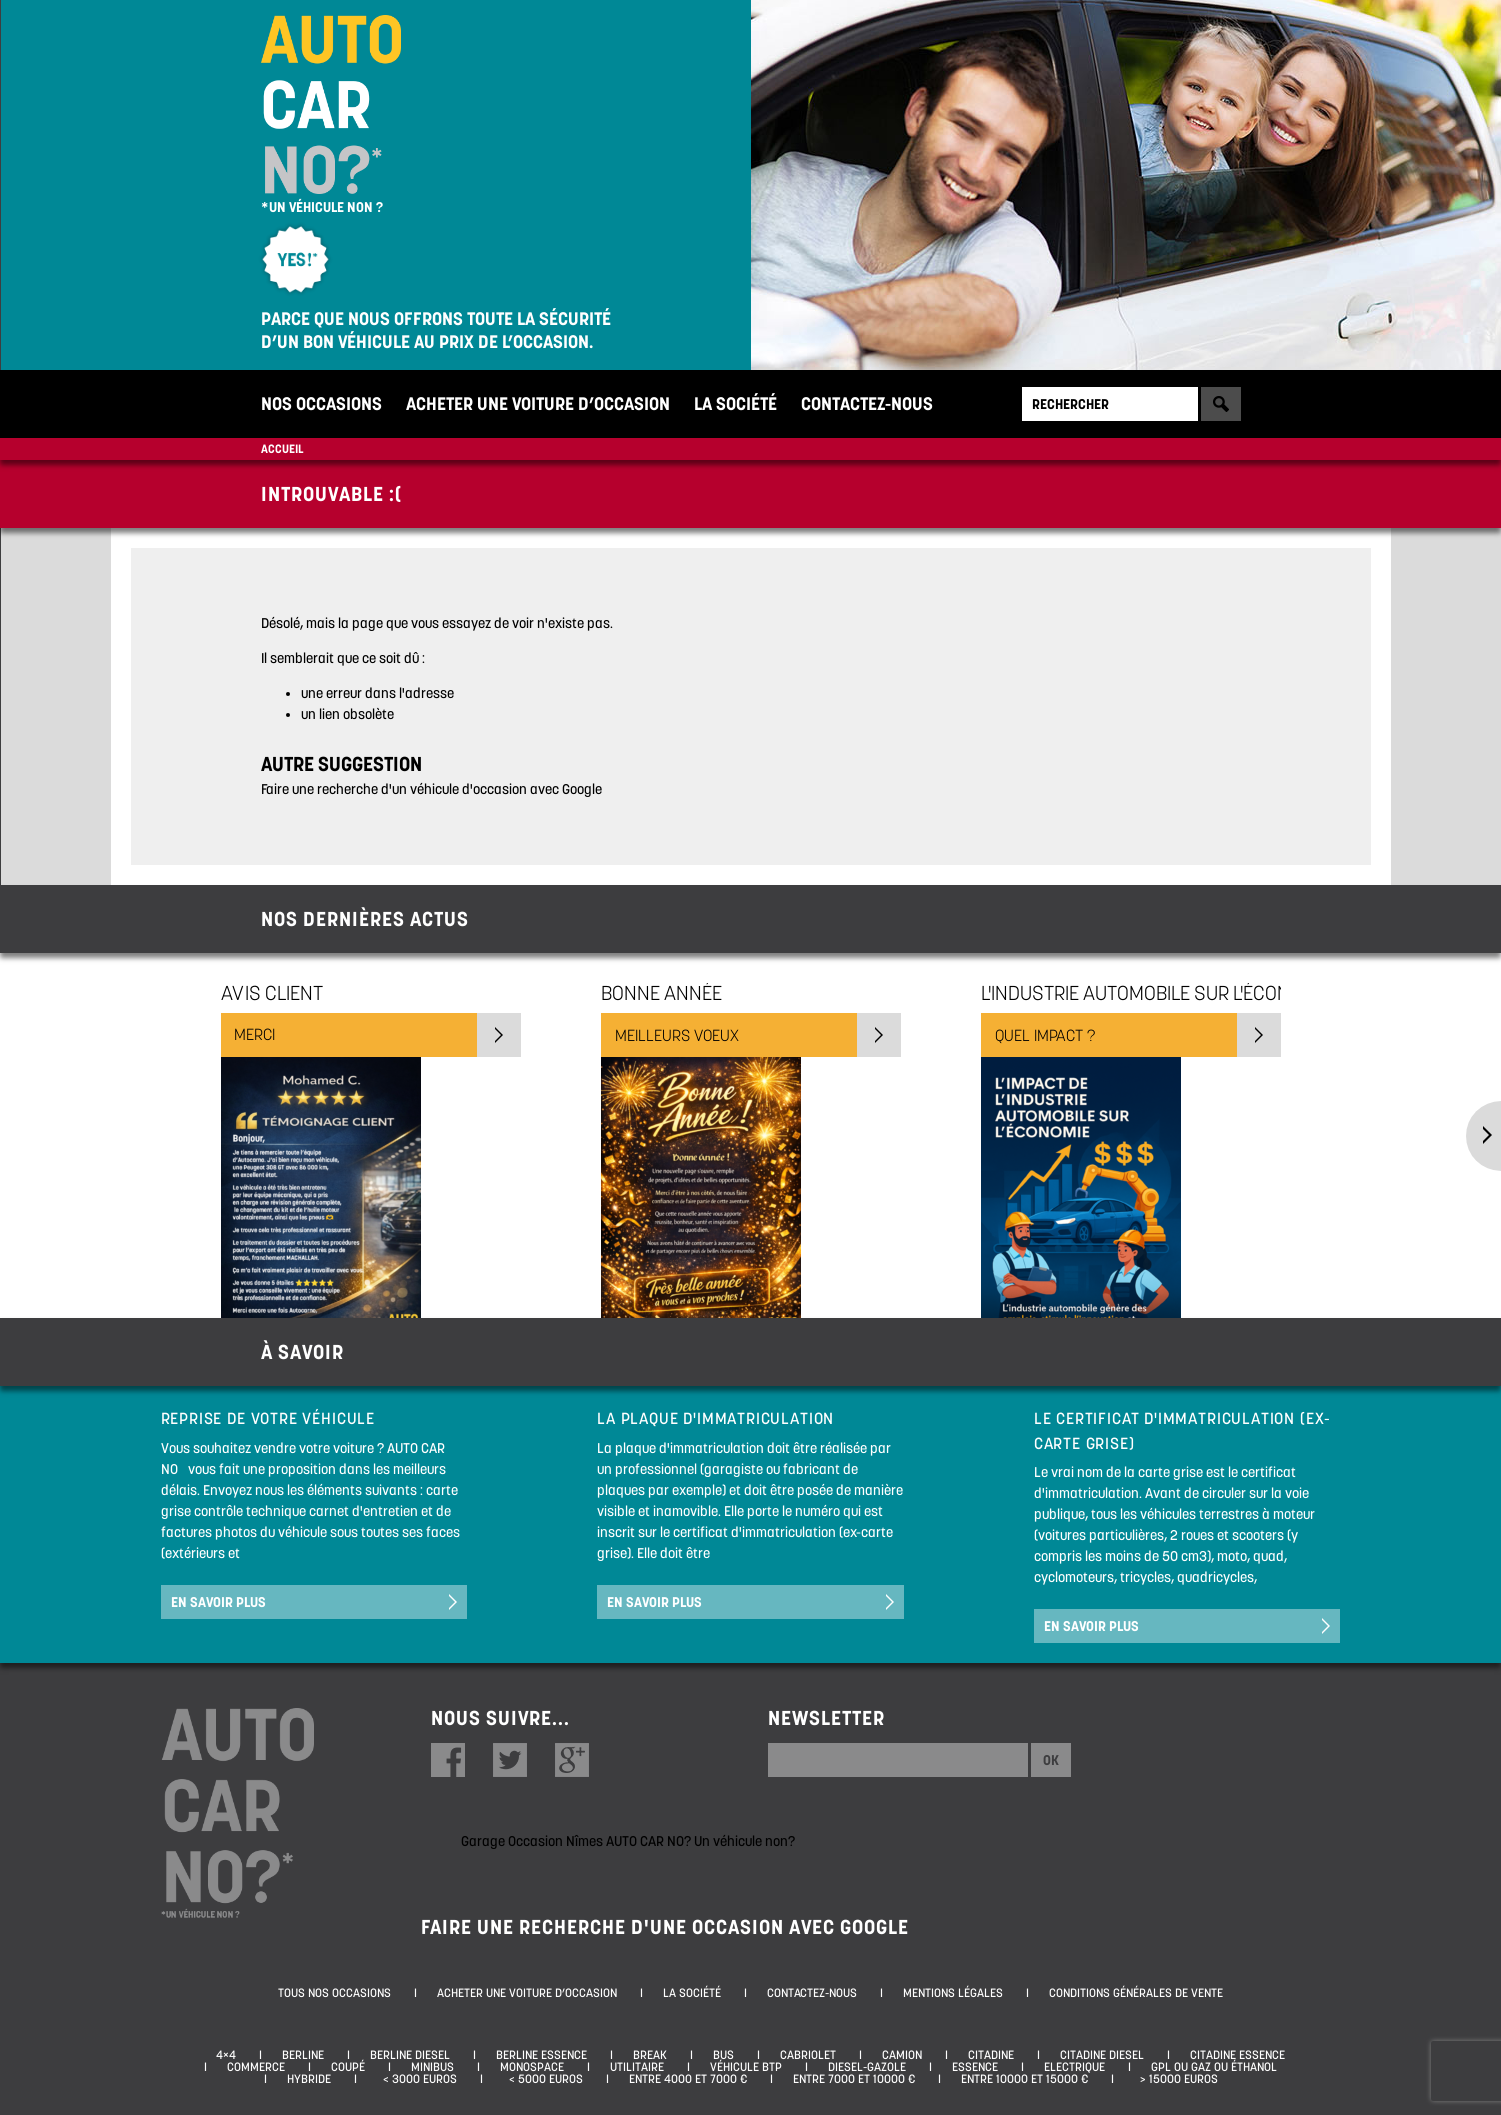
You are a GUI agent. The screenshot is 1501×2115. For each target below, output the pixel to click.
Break (650, 2055)
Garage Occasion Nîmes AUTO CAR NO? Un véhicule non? (628, 1841)
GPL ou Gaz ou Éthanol (1214, 2067)
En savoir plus (218, 1602)
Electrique (1074, 2067)
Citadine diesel (1102, 2055)
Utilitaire (637, 2067)
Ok (1051, 1760)
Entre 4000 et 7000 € (688, 2079)
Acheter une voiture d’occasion (538, 403)
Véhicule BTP (746, 2067)
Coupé (348, 2067)
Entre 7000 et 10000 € (854, 2079)
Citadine (991, 2055)
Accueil (282, 448)
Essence (975, 2067)
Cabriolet (808, 2055)
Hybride (309, 2079)
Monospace (532, 2067)
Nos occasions (321, 403)
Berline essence (541, 2055)
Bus (723, 2055)
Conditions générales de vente (1136, 1993)
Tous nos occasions (334, 1993)
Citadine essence (1237, 2055)
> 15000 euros (1176, 2079)
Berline (303, 2055)
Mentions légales (953, 1993)
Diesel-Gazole (867, 2067)
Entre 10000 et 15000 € (1024, 2079)
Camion (902, 2055)
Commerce (256, 2067)
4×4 (226, 2055)
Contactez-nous (867, 403)
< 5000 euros (543, 2079)
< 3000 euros (417, 2079)
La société (735, 403)
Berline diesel (410, 2055)
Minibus (432, 2067)
